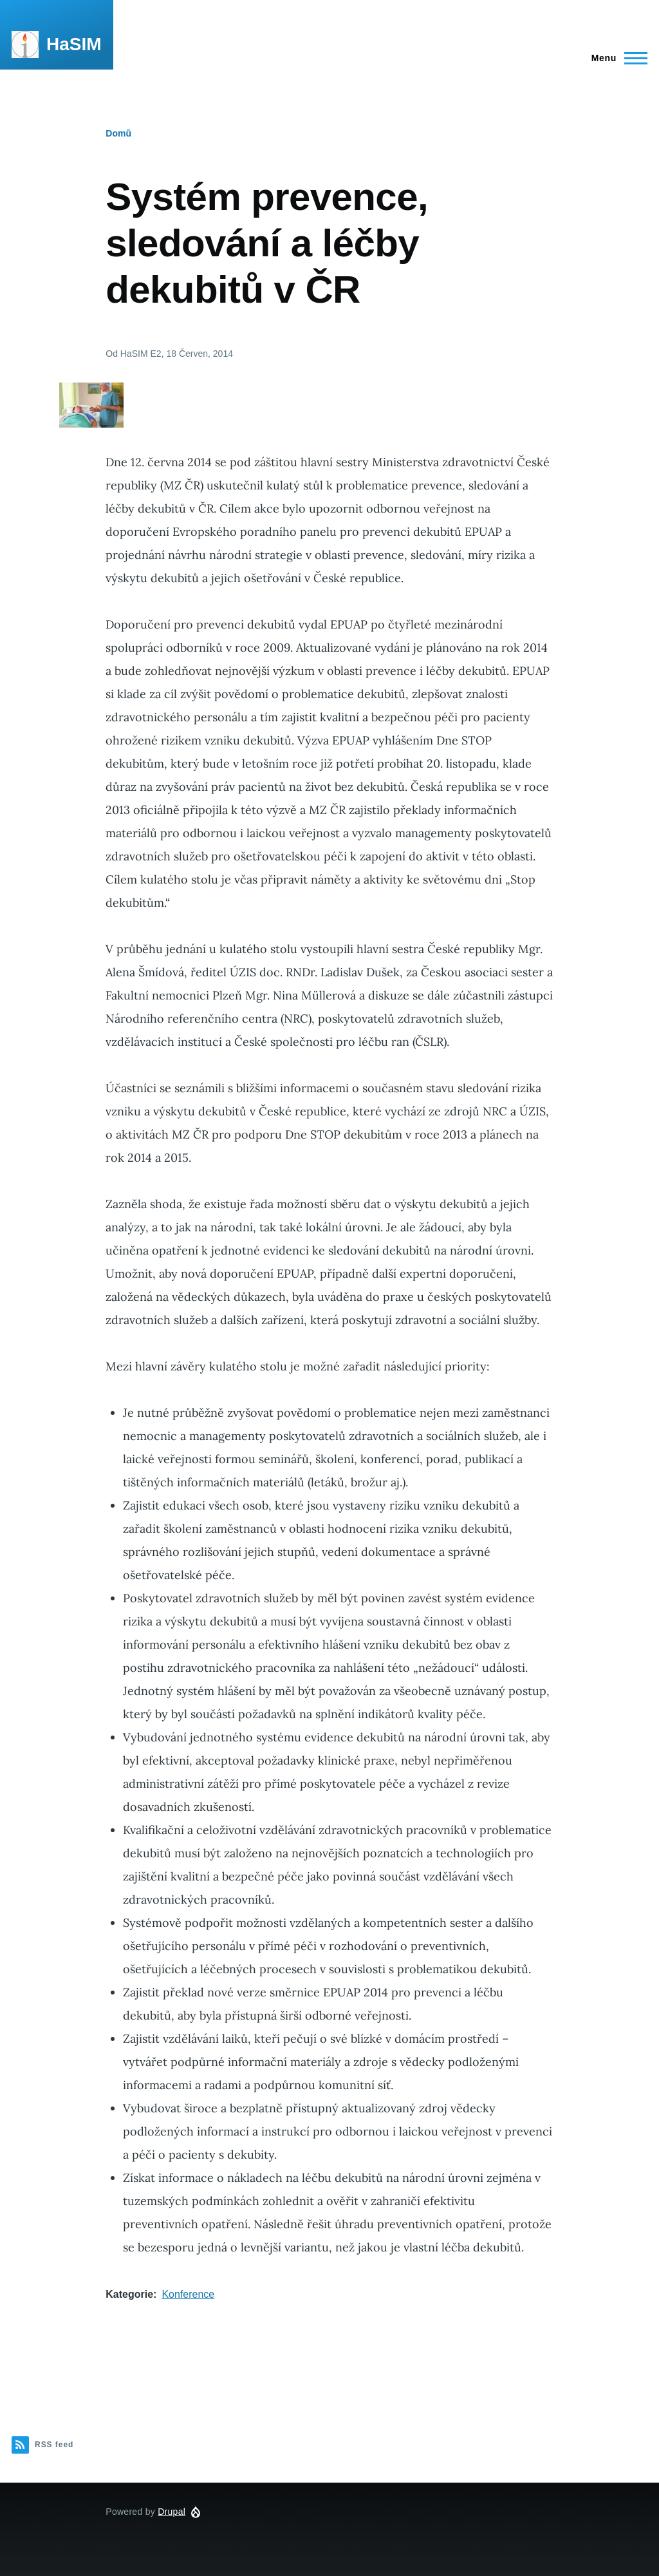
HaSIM (74, 44)
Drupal (171, 2511)
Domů (118, 133)
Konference (188, 2294)
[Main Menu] (615, 58)
